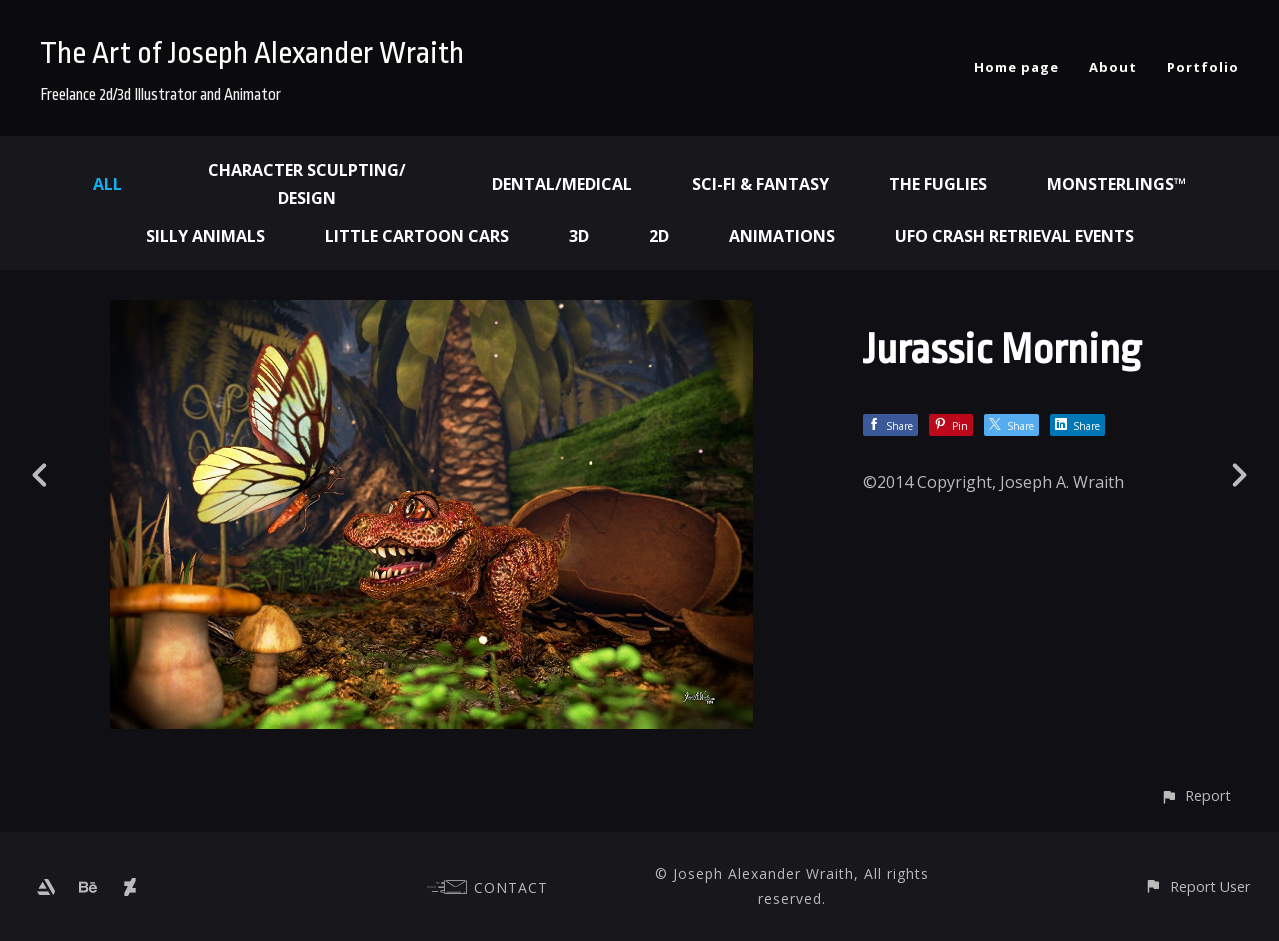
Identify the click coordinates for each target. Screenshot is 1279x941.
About (1113, 67)
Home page (1016, 67)
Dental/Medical (562, 184)
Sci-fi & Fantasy (760, 184)
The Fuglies (938, 184)
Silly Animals (205, 236)
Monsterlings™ (1116, 184)
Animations (782, 236)
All (107, 184)
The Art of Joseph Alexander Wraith (252, 53)
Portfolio (1203, 67)
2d (659, 236)
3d (579, 236)
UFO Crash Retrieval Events (1014, 236)
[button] (1195, 795)
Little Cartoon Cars (417, 236)
